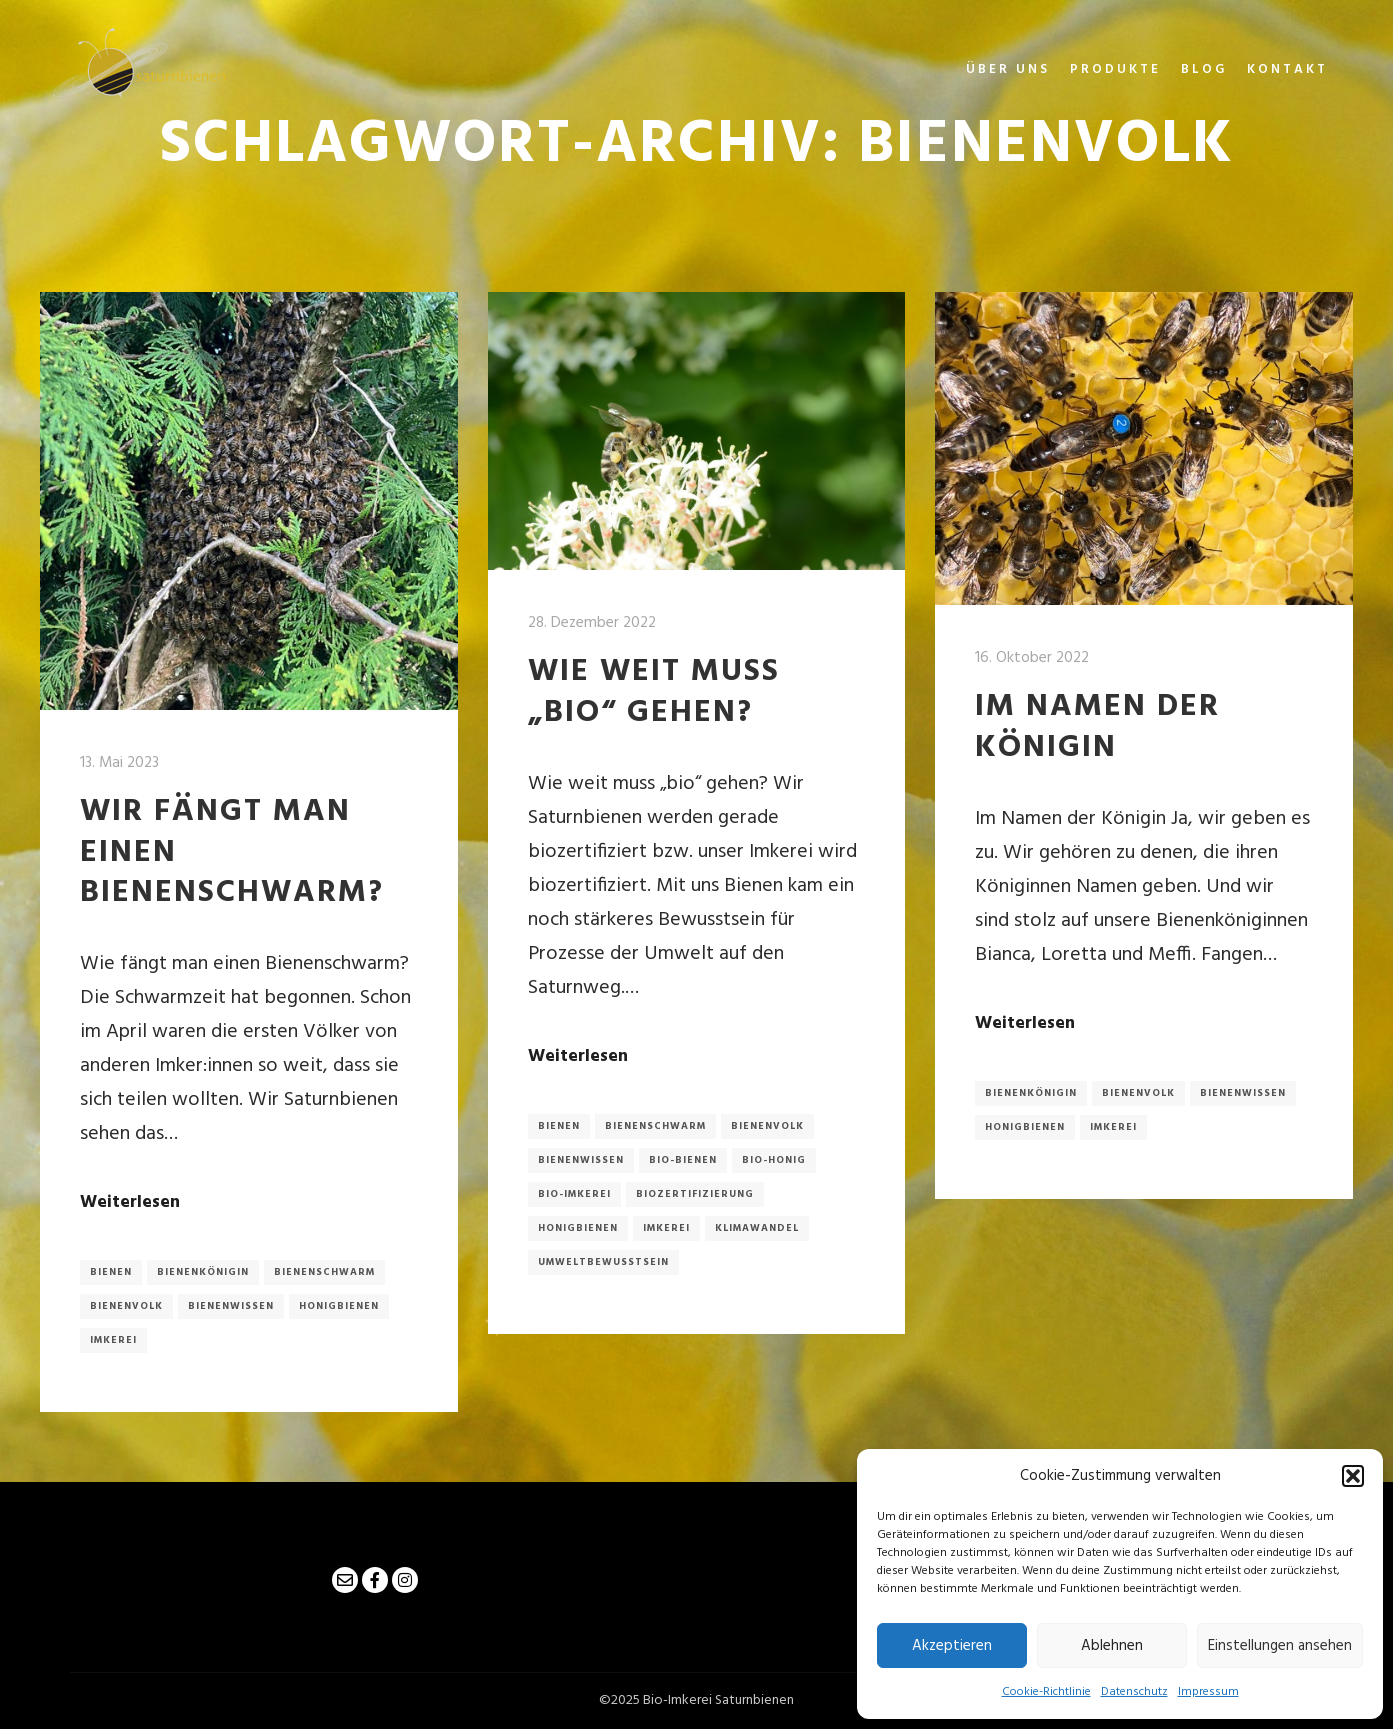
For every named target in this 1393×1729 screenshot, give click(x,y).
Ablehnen (1112, 1646)
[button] (1353, 1476)
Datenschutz (1134, 1692)
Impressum (1208, 1692)
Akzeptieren (952, 1646)
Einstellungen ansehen (1280, 1646)
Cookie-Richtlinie (1046, 1692)
